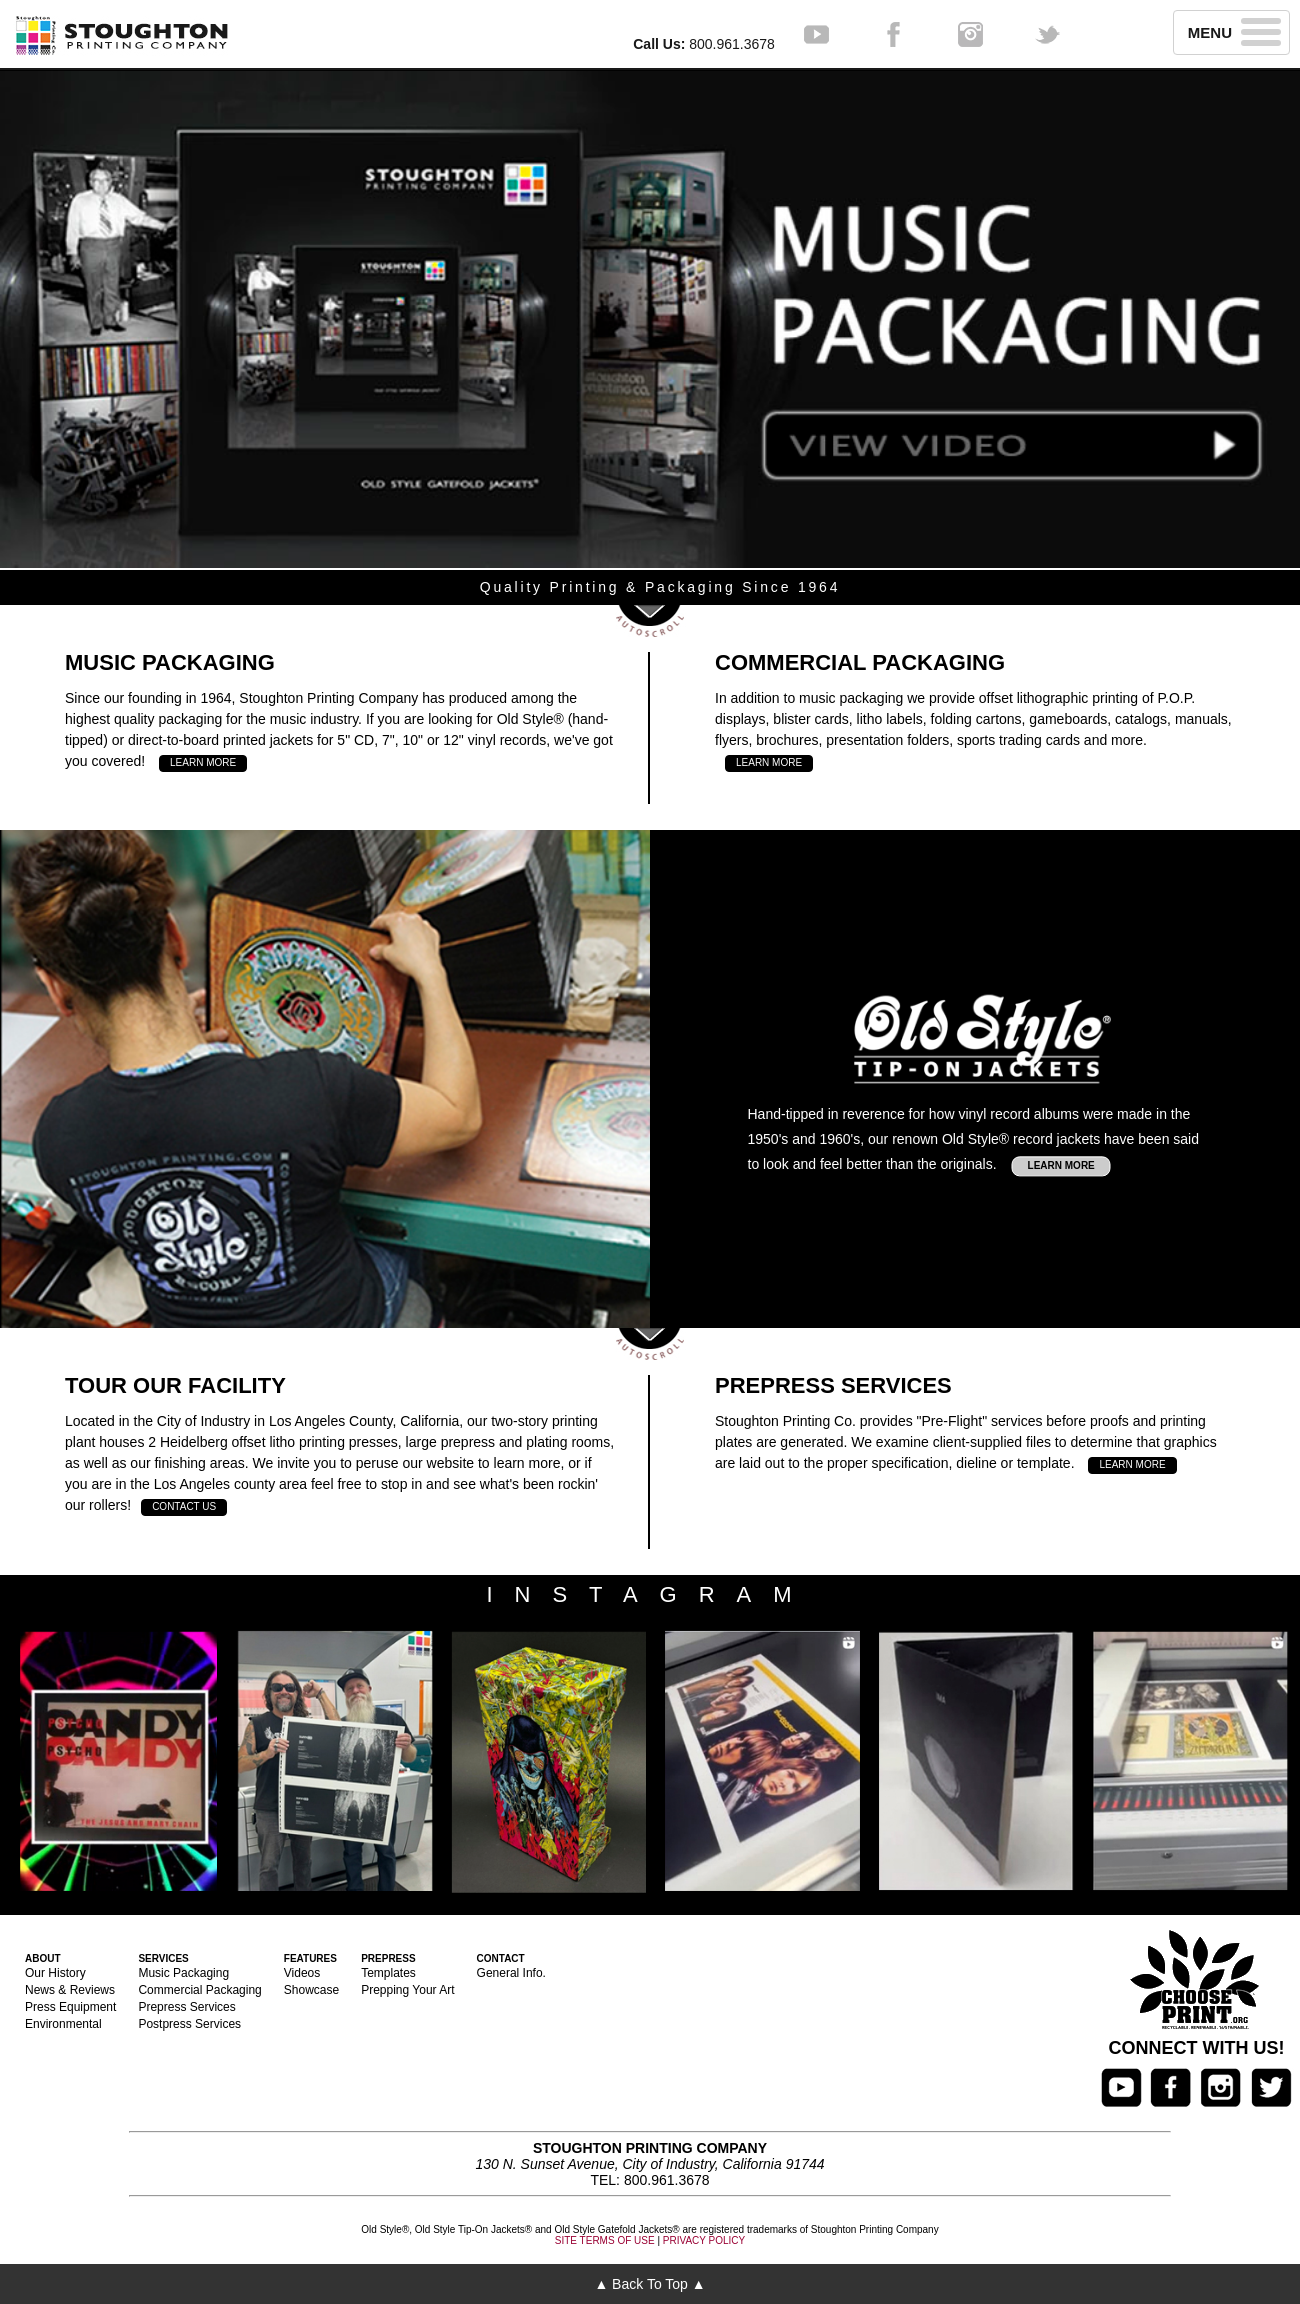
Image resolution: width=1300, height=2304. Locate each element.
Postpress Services (189, 2024)
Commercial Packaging (199, 1990)
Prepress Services (186, 2007)
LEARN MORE (203, 762)
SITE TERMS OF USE (605, 2240)
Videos (302, 1973)
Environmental (63, 2024)
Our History (55, 1973)
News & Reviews (70, 1990)
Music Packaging (183, 1973)
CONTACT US (184, 1506)
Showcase (311, 1990)
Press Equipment (70, 2007)
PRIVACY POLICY (704, 2240)
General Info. (511, 1973)
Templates (388, 1973)
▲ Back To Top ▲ (649, 2284)
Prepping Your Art (407, 1990)
